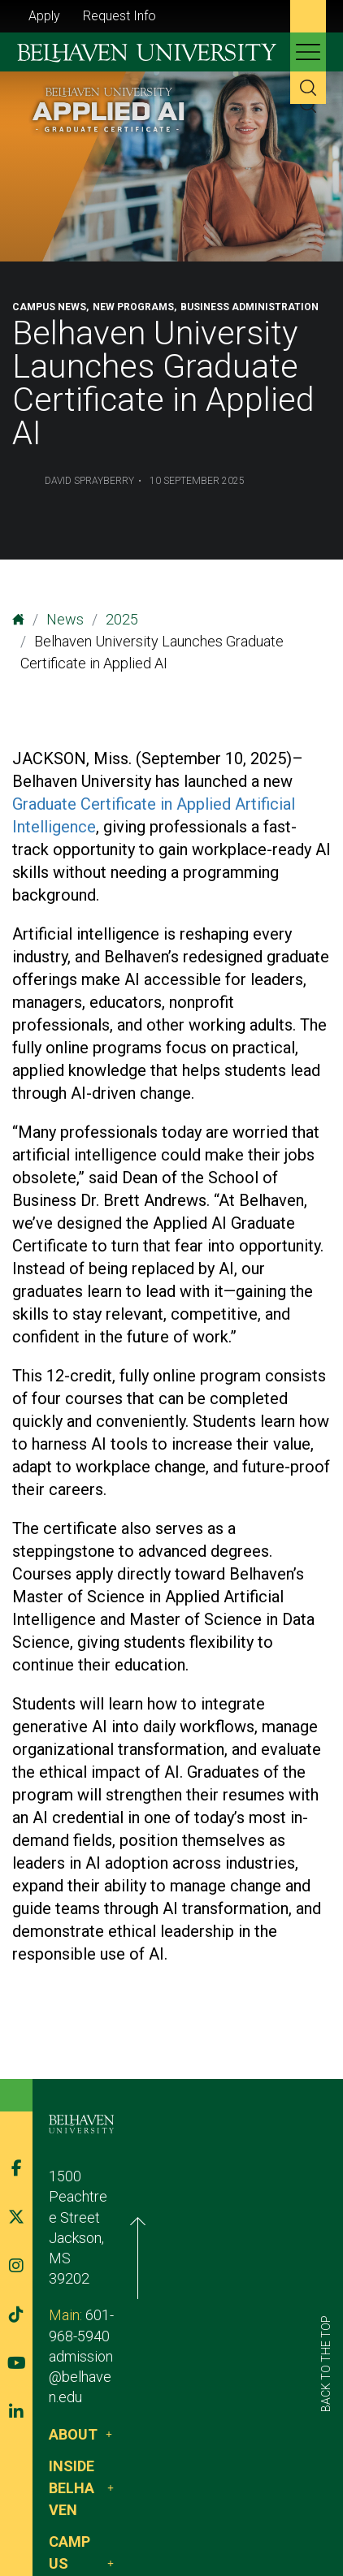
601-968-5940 (130, 2260)
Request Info (119, 16)
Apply (44, 16)
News (65, 619)
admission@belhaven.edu (129, 2280)
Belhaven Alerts (98, 2517)
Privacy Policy (208, 2496)
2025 (122, 619)
